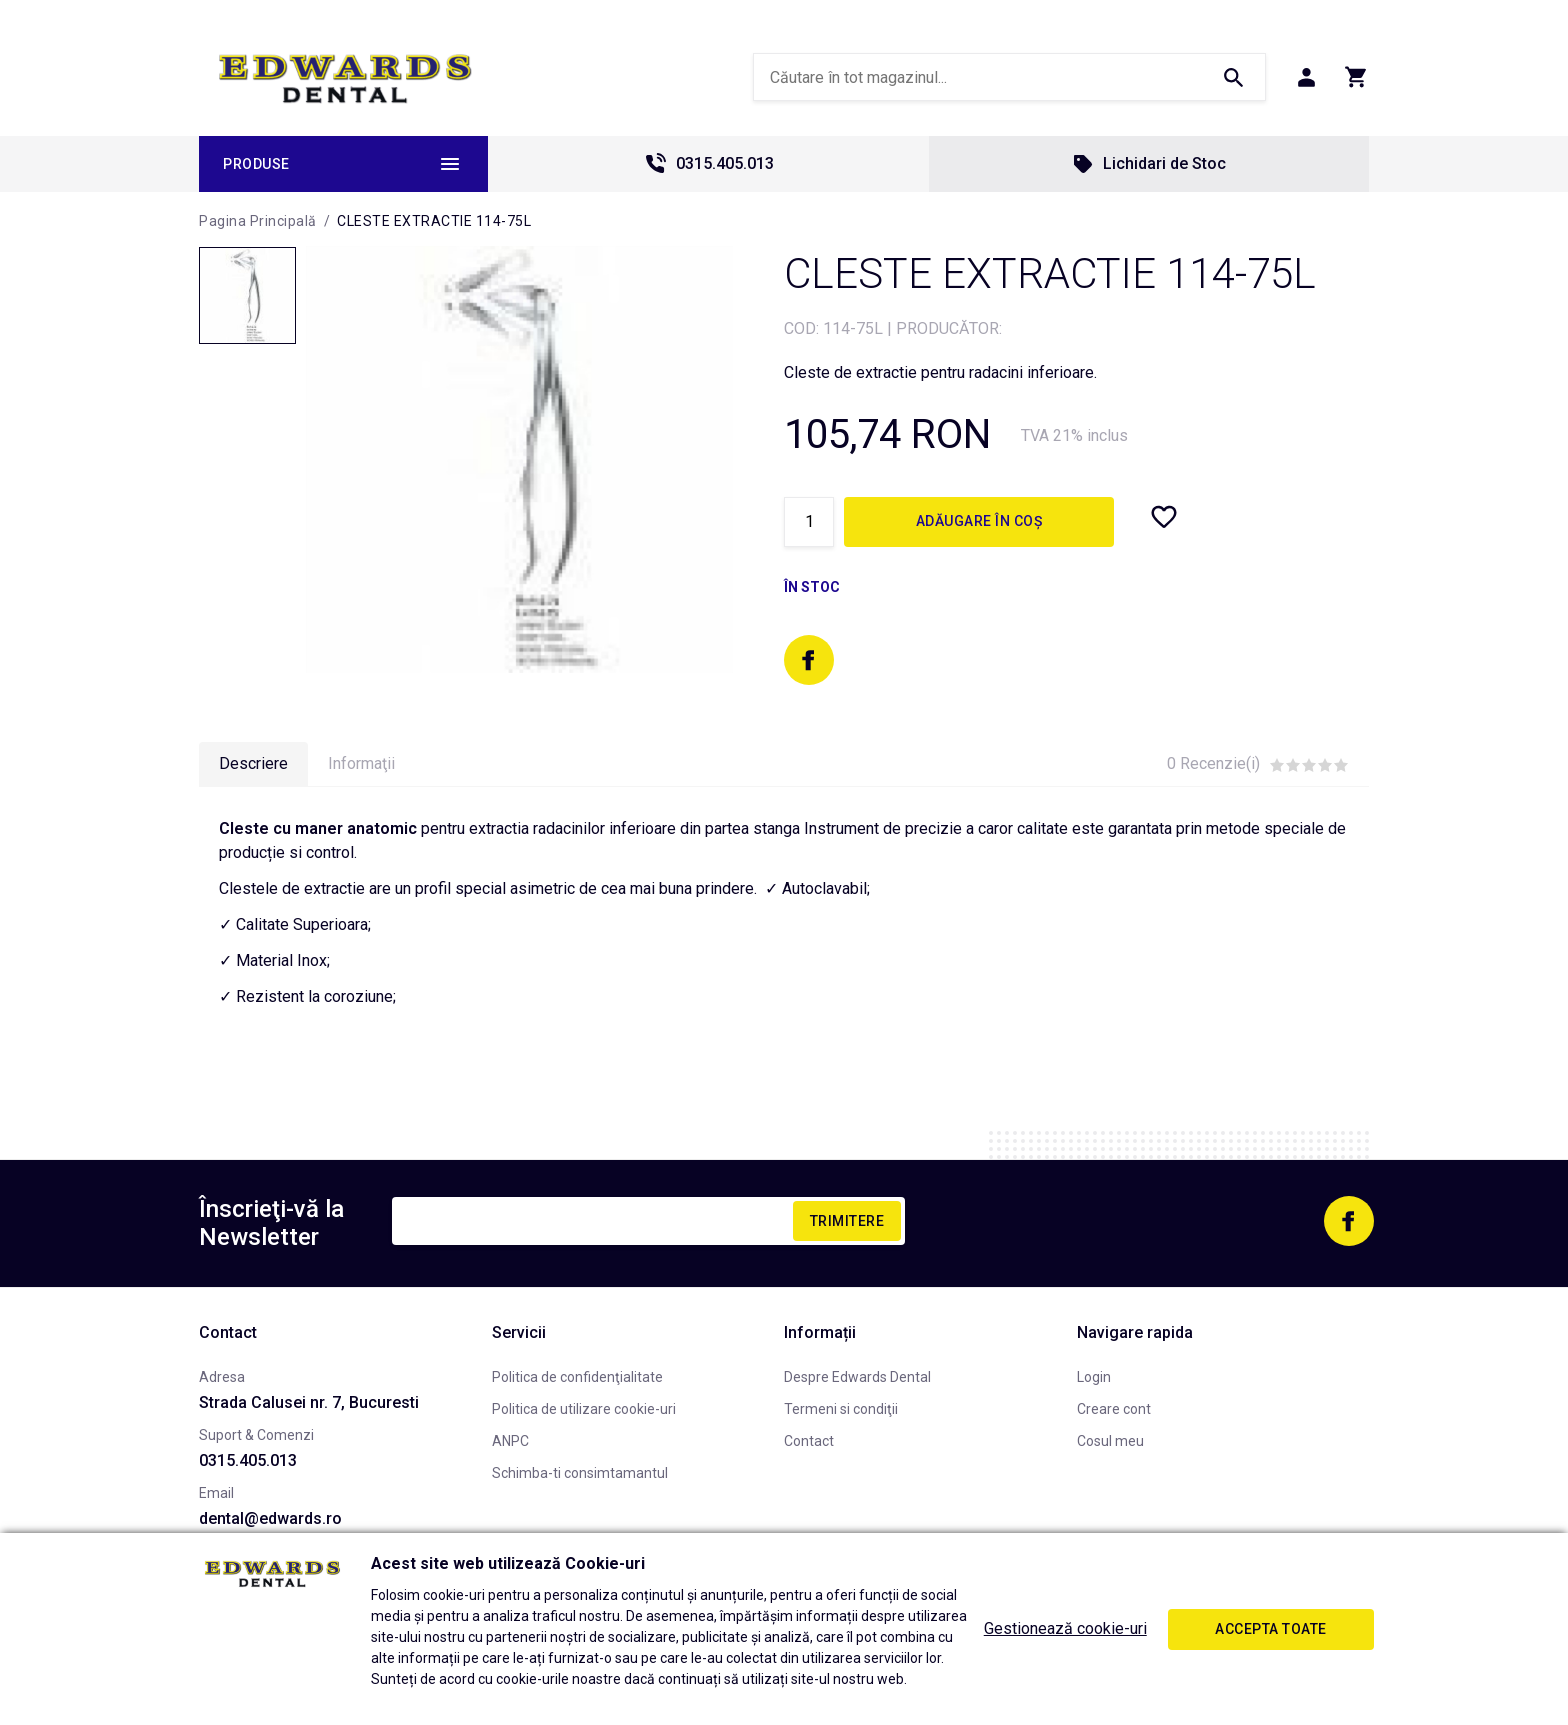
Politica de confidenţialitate (577, 1377)
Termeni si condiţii (841, 1409)
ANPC (510, 1441)
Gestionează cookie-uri (1065, 1628)
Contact (809, 1441)
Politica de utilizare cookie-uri (584, 1409)
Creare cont (1114, 1409)
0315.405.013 (709, 164)
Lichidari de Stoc (1148, 164)
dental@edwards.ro (270, 1518)
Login (1094, 1377)
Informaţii (361, 763)
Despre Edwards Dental (857, 1377)
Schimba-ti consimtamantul (580, 1473)
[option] (519, 459)
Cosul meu (1110, 1441)
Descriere (253, 763)
